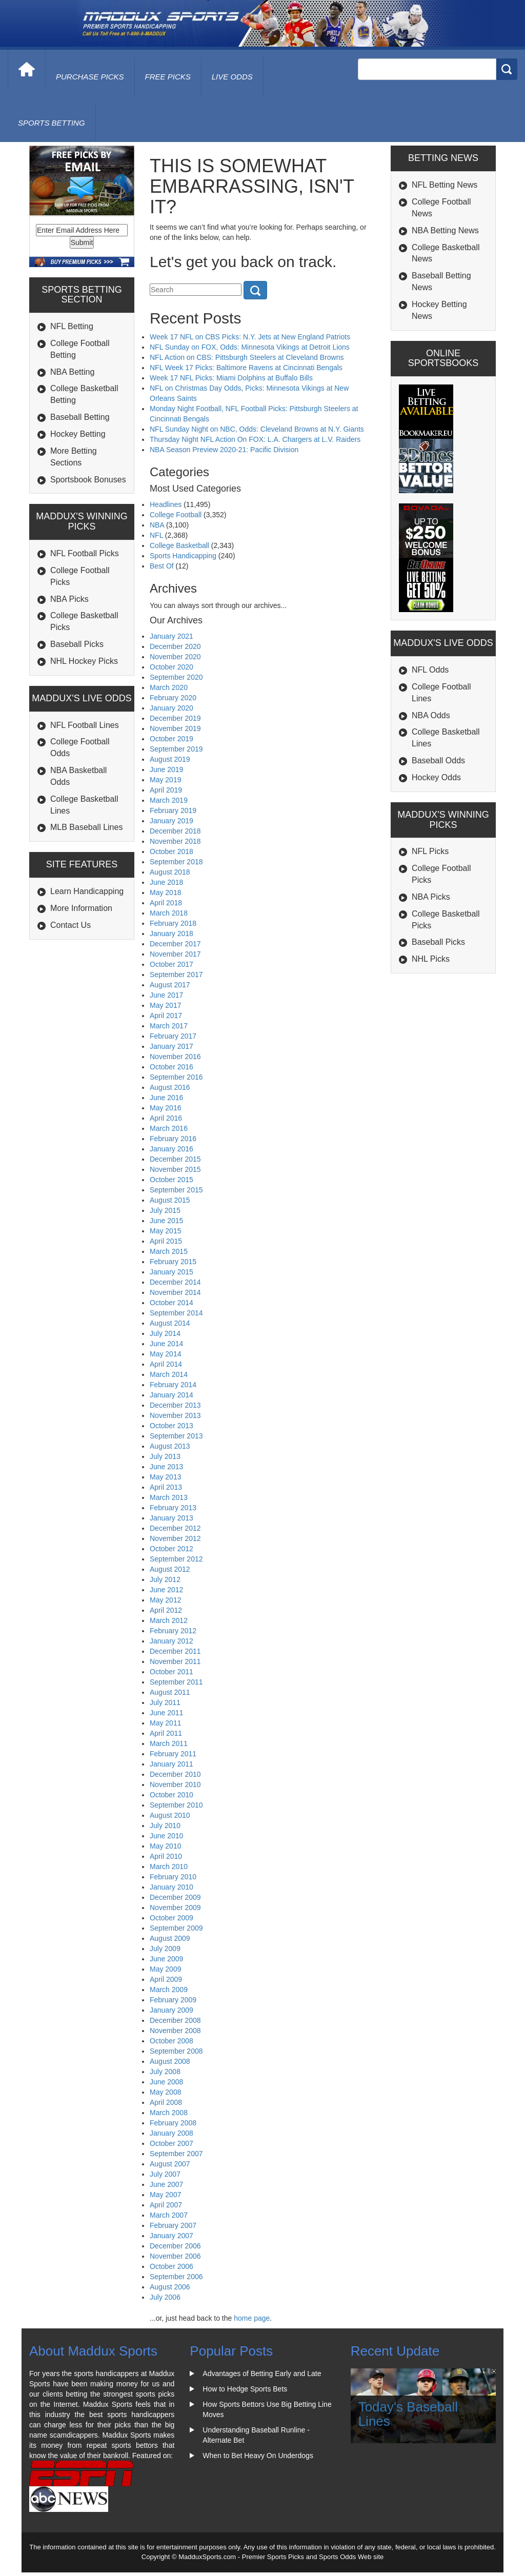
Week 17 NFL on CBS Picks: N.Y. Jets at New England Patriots (250, 337)
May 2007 (165, 2194)
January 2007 (171, 2236)
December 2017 (175, 944)
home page (252, 2318)
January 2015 (171, 1272)
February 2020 (173, 698)
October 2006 (171, 2266)
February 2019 (173, 810)
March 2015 (169, 1251)
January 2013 (171, 1518)
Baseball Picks (77, 644)
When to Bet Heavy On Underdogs (258, 2455)
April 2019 (166, 790)
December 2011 (175, 1651)
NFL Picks (430, 851)
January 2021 (171, 636)
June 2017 (166, 995)
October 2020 (171, 667)
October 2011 (171, 1672)
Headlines (165, 504)
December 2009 (175, 1897)
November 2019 (175, 728)
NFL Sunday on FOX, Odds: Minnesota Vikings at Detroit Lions (250, 347)
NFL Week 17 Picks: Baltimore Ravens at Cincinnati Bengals (246, 367)
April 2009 (166, 1979)
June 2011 (166, 1713)
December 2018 (175, 831)
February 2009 (173, 2000)
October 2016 (171, 1067)
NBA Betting (72, 372)
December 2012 (175, 1528)
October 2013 (171, 1426)
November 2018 (175, 841)
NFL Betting (71, 326)
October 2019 (171, 739)
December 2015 (175, 1159)
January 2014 (171, 1395)
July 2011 (165, 1702)
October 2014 (171, 1303)
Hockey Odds (436, 777)
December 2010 (175, 1774)
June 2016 (166, 1097)
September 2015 (176, 1190)
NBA (157, 525)
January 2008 (171, 2133)
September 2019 (176, 749)
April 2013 (166, 1487)
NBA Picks (69, 599)
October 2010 (171, 1795)
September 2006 (176, 2277)
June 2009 (166, 1959)
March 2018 (169, 913)
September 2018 (176, 862)
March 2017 (169, 1026)
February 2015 (173, 1261)
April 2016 (166, 1118)
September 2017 (176, 974)
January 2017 (171, 1046)
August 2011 (170, 1692)
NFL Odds (430, 669)
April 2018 (166, 903)
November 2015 (175, 1169)
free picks (168, 76)
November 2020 (175, 657)
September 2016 (176, 1077)
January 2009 (171, 2010)
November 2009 (175, 1907)
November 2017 (175, 954)
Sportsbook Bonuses (88, 479)
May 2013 (165, 1477)
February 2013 (173, 1508)
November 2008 (175, 2030)
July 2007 (165, 2174)
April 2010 (166, 1856)
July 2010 (165, 1825)
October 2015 (171, 1179)
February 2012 (173, 1631)
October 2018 (171, 851)
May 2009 (165, 1969)
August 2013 (170, 1446)
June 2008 (166, 2082)
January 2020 (171, 708)
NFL (156, 535)
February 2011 (173, 1754)
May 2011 (165, 1723)
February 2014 (173, 1385)
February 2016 (173, 1138)
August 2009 (170, 1938)
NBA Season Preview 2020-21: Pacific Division (224, 449)
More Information (81, 908)
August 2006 (170, 2287)
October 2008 (171, 2041)
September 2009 (176, 1928)
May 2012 (165, 1600)
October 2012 (171, 1549)
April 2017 (166, 1015)
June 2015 (166, 1220)
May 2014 (165, 1354)
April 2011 (166, 1733)
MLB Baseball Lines (86, 827)
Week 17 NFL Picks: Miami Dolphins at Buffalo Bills (231, 378)
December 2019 (175, 718)
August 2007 (170, 2164)
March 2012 (169, 1620)
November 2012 (175, 1538)
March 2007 (169, 2215)
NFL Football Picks (84, 553)
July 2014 (165, 1333)
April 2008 (166, 2102)
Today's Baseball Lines (408, 2414)
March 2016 (169, 1128)
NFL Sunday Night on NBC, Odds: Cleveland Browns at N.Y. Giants (257, 429)
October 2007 (171, 2143)
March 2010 (169, 1866)
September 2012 (176, 1559)
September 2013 (176, 1436)
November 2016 (175, 1056)
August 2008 (170, 2061)
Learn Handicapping (87, 891)
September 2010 (176, 1805)
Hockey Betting (78, 434)
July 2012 (165, 1579)
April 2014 (166, 1364)
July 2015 (165, 1210)
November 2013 (175, 1415)
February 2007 (173, 2225)
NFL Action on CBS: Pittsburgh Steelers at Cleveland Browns (247, 357)
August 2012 (170, 1569)
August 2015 (170, 1200)
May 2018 (165, 892)
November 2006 (175, 2256)
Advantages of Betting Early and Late (262, 2373)
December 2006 (175, 2246)
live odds (232, 76)
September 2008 (176, 2051)
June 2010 (166, 1836)
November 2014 (175, 1292)
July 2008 (165, 2071)
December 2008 (175, 2020)
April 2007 (166, 2205)
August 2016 (170, 1087)
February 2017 (173, 1036)
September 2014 (176, 1313)
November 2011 (175, 1661)
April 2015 (166, 1241)
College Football (175, 515)
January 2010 (171, 1887)
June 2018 (166, 882)
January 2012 (171, 1641)
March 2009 (169, 1989)
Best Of (162, 566)
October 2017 (171, 964)
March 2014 (169, 1374)
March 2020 (169, 687)
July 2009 (165, 1948)
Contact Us (70, 925)
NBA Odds (431, 715)
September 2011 (176, 1682)
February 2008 (173, 2123)
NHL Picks (431, 959)
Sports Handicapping (183, 556)
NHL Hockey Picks (84, 661)
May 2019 (165, 780)
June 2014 (166, 1344)
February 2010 (173, 1877)
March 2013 (169, 1497)
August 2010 (170, 1815)
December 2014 (175, 1282)
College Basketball (179, 545)
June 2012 (166, 1590)
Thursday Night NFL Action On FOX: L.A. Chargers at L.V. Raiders (255, 439)
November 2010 (175, 1784)
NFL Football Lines (84, 725)
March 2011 (169, 1743)
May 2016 (165, 1108)
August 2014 (170, 1323)
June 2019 (166, 769)
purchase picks (90, 76)
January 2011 (171, 1764)
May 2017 (165, 1005)
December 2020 (175, 646)
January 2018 (171, 933)
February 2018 (173, 923)
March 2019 (169, 800)
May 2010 (165, 1846)
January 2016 (171, 1149)
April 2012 (166, 1610)
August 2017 (170, 985)
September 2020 (176, 677)
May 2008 (165, 2092)
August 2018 (170, 872)
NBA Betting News (445, 230)
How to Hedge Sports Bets (245, 2389)
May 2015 (165, 1231)
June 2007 (166, 2184)
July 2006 (165, 2297)
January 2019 (171, 821)
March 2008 (169, 2112)
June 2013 (166, 1467)
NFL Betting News (444, 184)
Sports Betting (51, 122)
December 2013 (175, 1405)
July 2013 (165, 1456)
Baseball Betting (80, 417)
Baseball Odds (438, 760)
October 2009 (171, 1918)
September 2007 (176, 2153)
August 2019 (170, 759)
